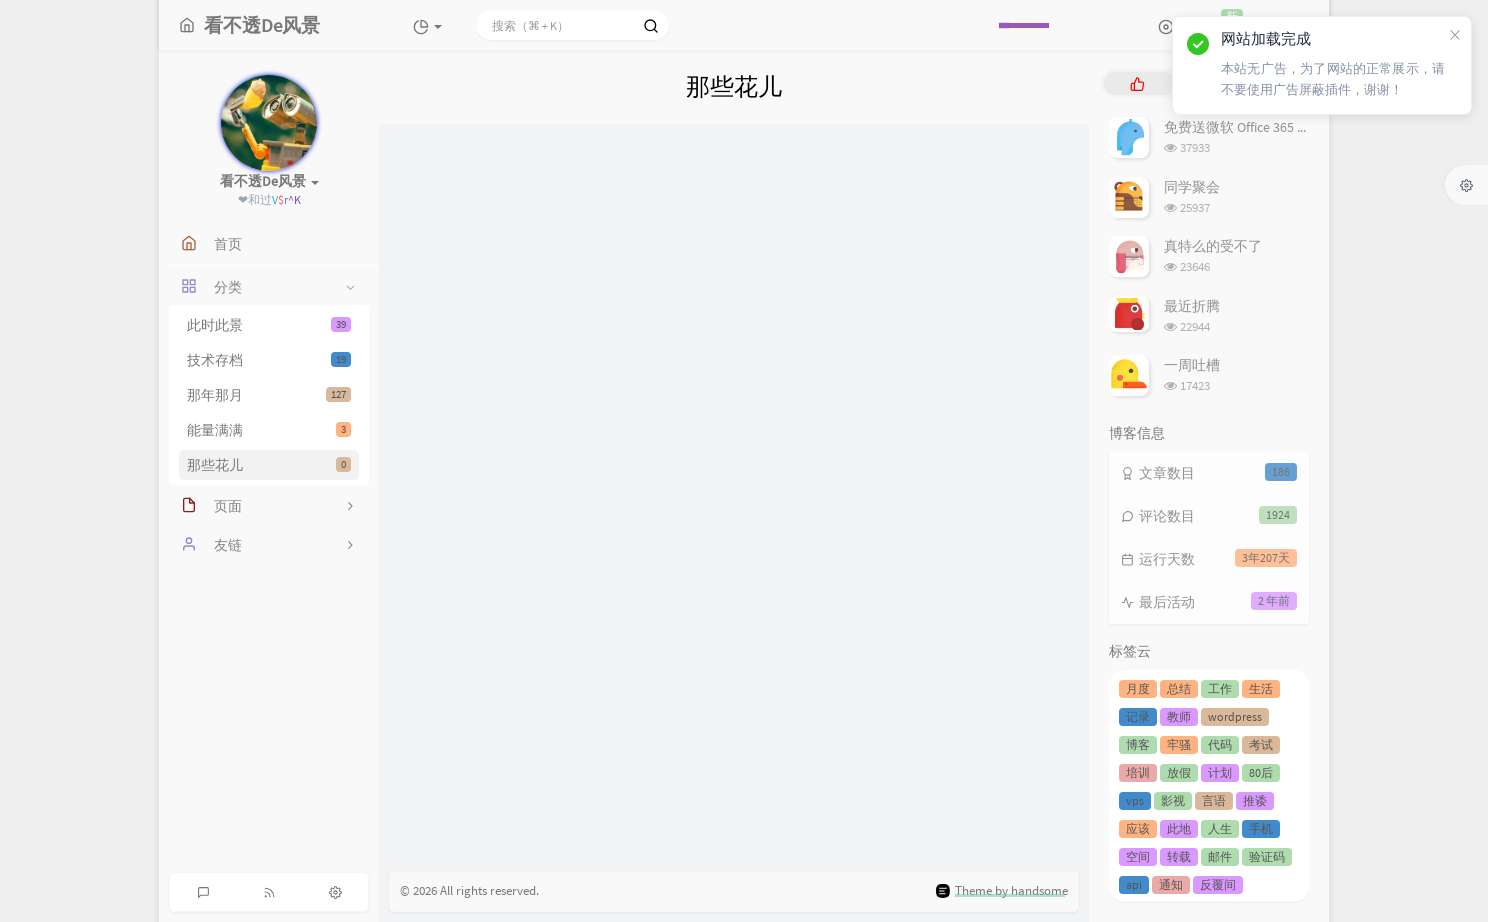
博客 (1138, 744)
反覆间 (1218, 884)
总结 (1179, 688)
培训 (1138, 772)
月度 (1138, 688)
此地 (1179, 828)
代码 (1220, 744)
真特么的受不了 (1213, 246)
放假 (1179, 772)
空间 (1138, 856)
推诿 (1255, 800)
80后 (1261, 772)
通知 (1171, 884)
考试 (1261, 744)
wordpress (1235, 716)
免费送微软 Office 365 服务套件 (1258, 127)
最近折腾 (1192, 306)
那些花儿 (269, 465)
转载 (1179, 856)
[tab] (1137, 83)
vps (1135, 800)
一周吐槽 (1192, 365)
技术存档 (269, 360)
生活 (1261, 688)
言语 (1214, 800)
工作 (1220, 688)
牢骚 (1179, 744)
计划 (1220, 772)
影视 (1173, 800)
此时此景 (269, 325)
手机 (1261, 828)
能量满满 (269, 430)
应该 (1138, 828)
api (1134, 884)
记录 (1138, 716)
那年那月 (269, 395)
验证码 (1267, 856)
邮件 (1220, 856)
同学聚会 (1192, 187)
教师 (1179, 716)
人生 (1220, 828)
